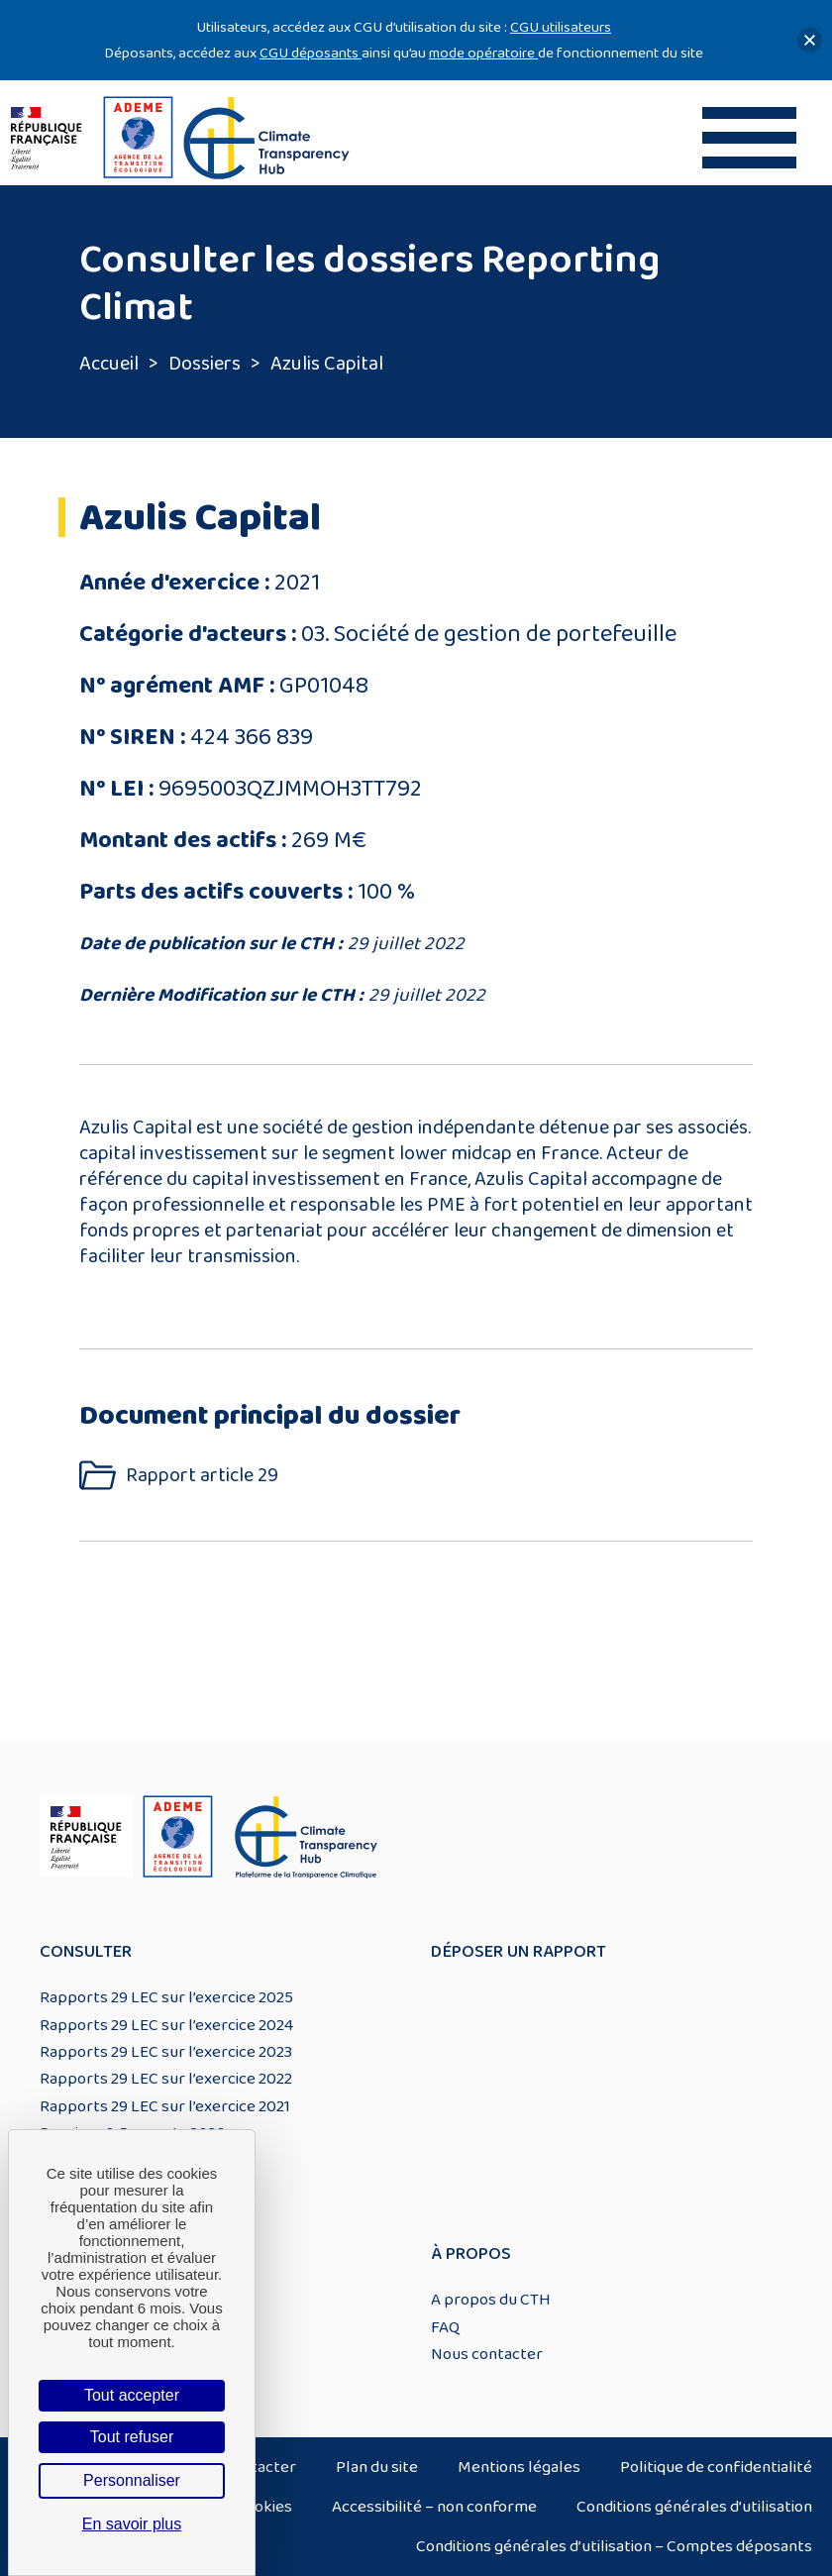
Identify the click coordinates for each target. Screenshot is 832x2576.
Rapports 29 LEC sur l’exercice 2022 (166, 2079)
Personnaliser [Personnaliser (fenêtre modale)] (131, 2480)
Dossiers (204, 363)
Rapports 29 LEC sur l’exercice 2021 (165, 2106)
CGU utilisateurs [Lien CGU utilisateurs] (560, 27)
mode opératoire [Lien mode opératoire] (483, 53)
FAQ (445, 2327)
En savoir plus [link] (132, 2524)
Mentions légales (519, 2467)
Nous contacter (487, 2354)
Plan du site (377, 2467)
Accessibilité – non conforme (434, 2507)
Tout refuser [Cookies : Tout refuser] (131, 2436)
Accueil (109, 363)
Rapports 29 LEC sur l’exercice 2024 (166, 2025)
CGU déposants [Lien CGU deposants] (311, 53)
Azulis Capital (326, 363)
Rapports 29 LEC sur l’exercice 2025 (166, 1997)
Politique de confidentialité (716, 2467)
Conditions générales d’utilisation (694, 2507)
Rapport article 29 (202, 1475)
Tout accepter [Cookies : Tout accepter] (131, 2395)
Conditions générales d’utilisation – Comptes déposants (614, 2546)
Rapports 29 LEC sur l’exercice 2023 (166, 2052)
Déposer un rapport (518, 1952)
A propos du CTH (491, 2299)
